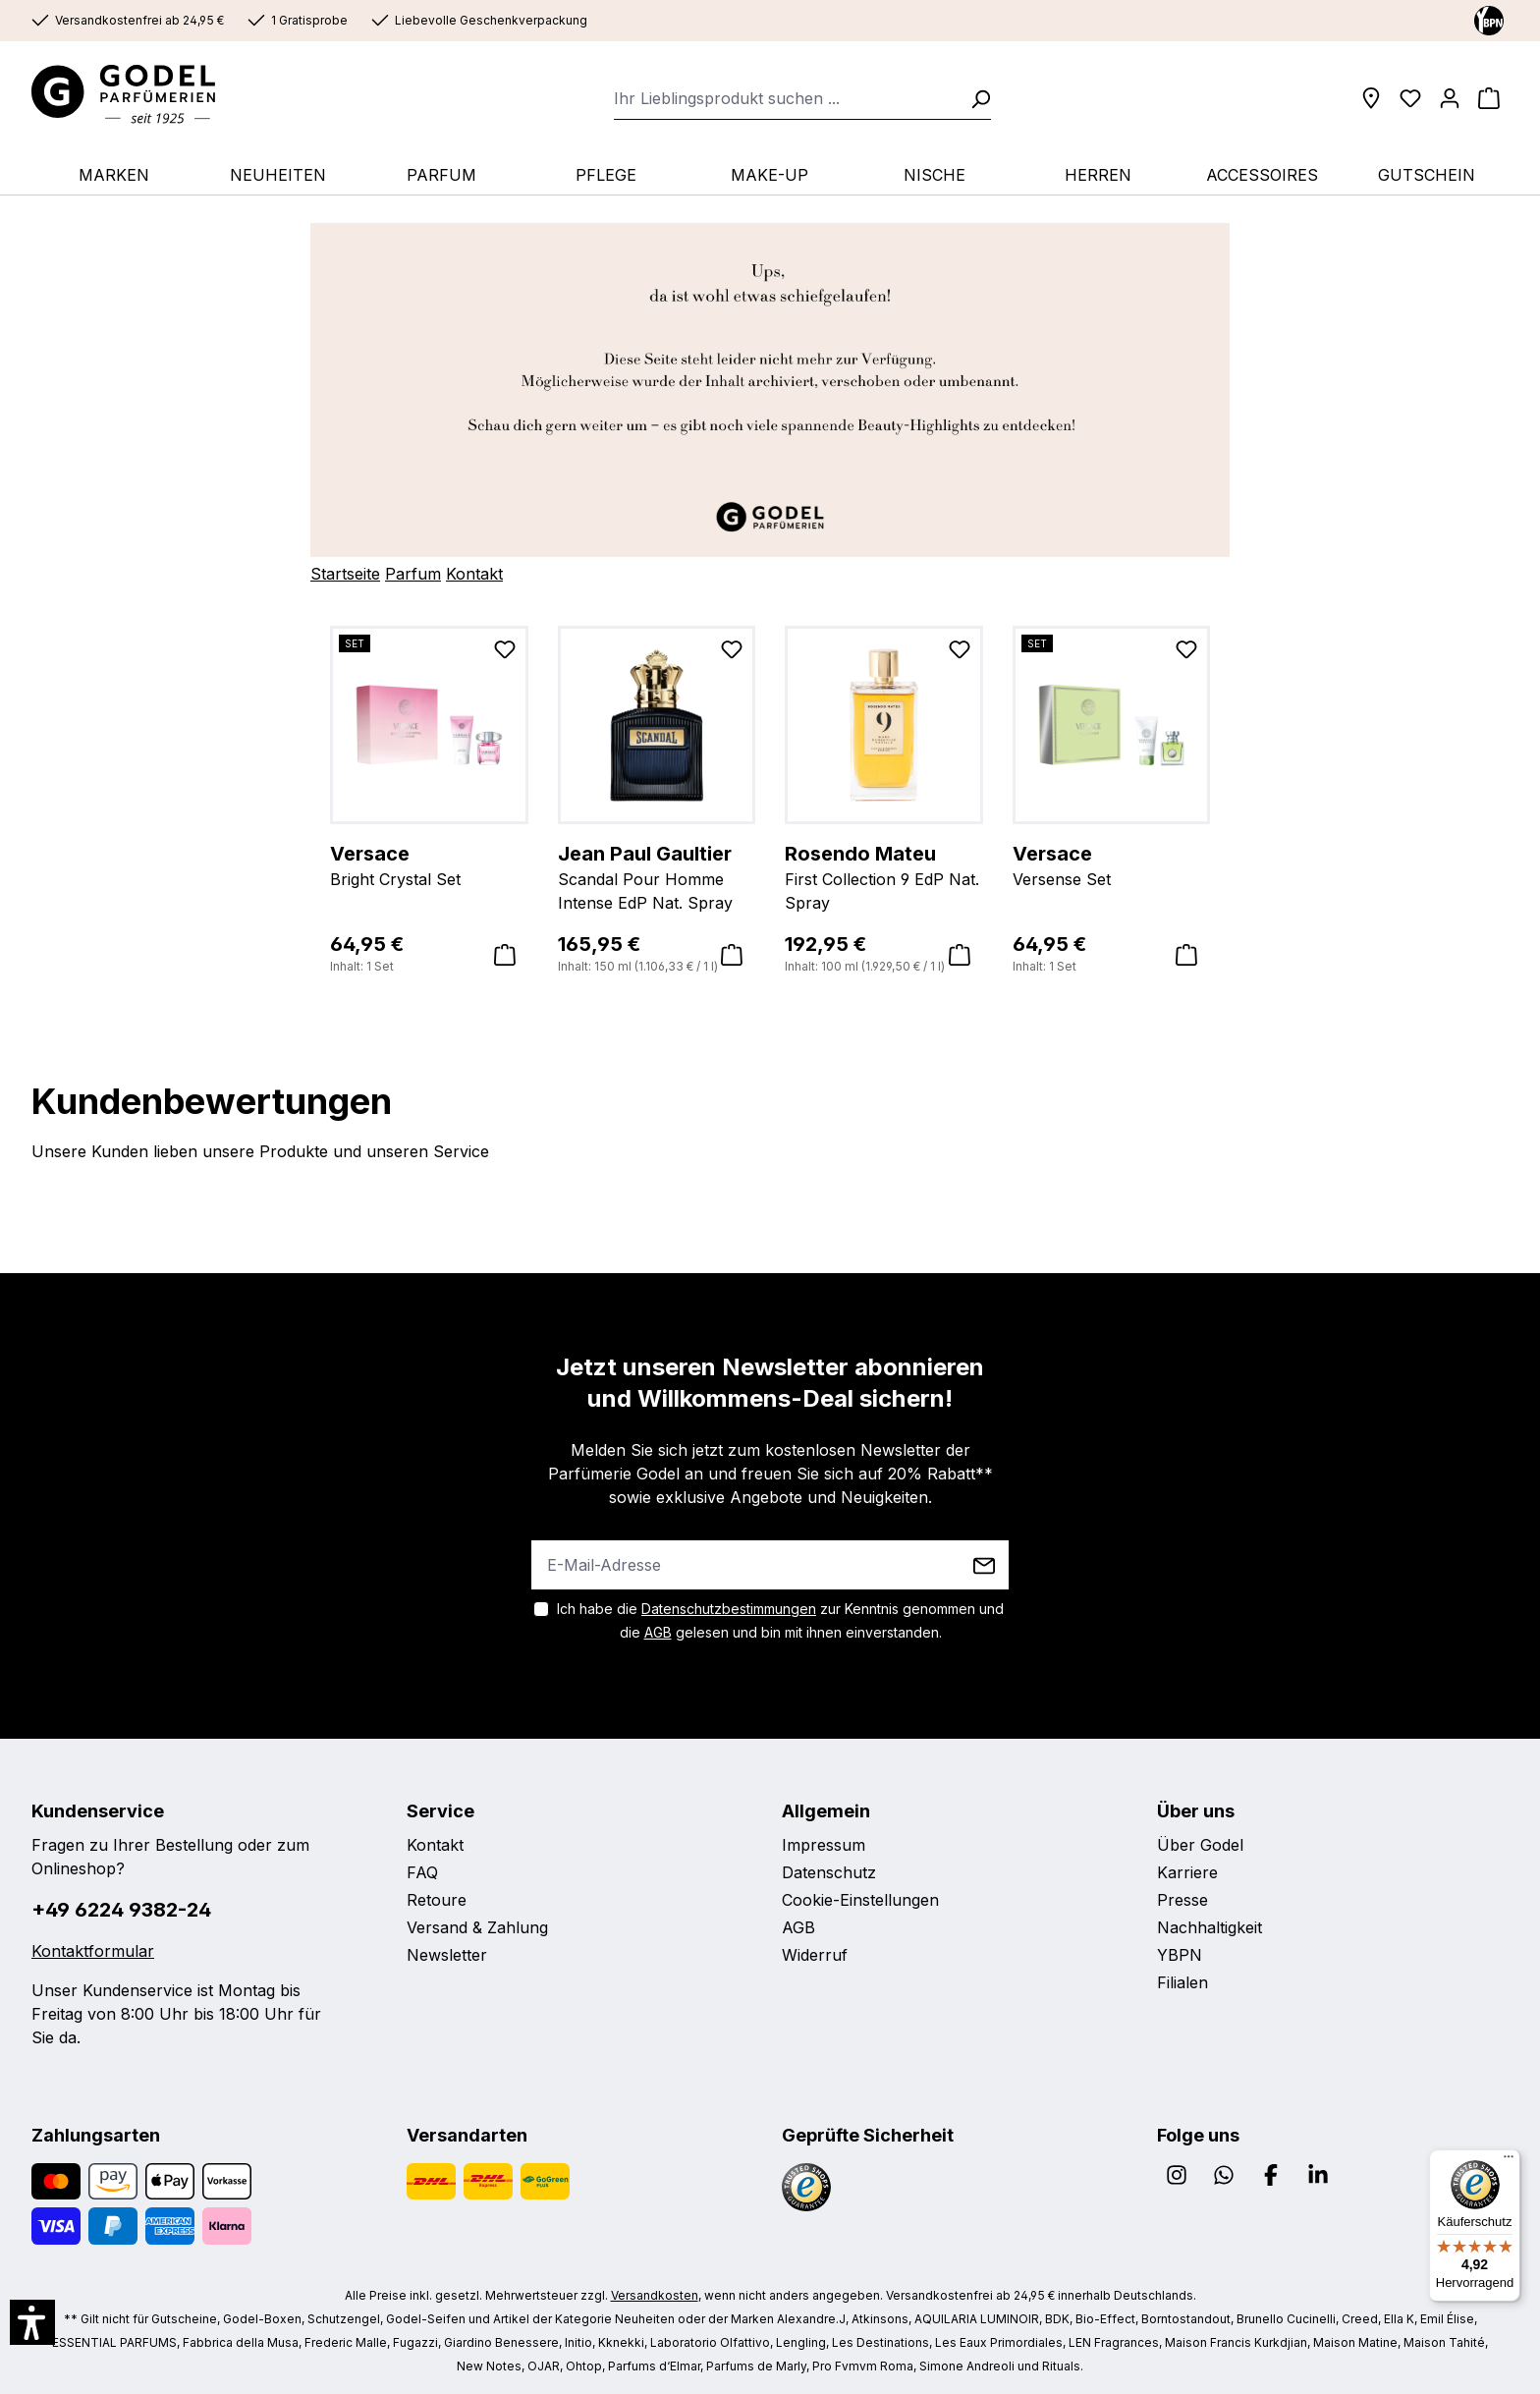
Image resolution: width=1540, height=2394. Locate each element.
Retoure (437, 1900)
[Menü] (1508, 2161)
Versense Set (1112, 864)
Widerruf (815, 1955)
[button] (32, 2322)
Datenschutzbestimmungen (728, 1608)
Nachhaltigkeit (1209, 1927)
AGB (658, 1632)
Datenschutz (829, 1872)
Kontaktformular (92, 1951)
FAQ (422, 1872)
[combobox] (786, 98)
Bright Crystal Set (429, 864)
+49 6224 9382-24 (121, 1909)
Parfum (413, 574)
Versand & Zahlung (477, 1927)
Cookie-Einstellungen (860, 1900)
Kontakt (474, 574)
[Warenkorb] (1489, 98)
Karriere (1187, 1872)
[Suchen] (974, 98)
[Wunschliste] (1410, 98)
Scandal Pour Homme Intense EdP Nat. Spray (657, 876)
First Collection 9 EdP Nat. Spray (884, 876)
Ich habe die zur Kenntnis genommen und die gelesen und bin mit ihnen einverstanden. (780, 1620)
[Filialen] (1371, 98)
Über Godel (1200, 1845)
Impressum (823, 1845)
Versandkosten (654, 2295)
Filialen (1182, 1982)
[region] (770, 801)
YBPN (1179, 1955)
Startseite (345, 574)
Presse (1182, 1900)
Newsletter (447, 1955)
